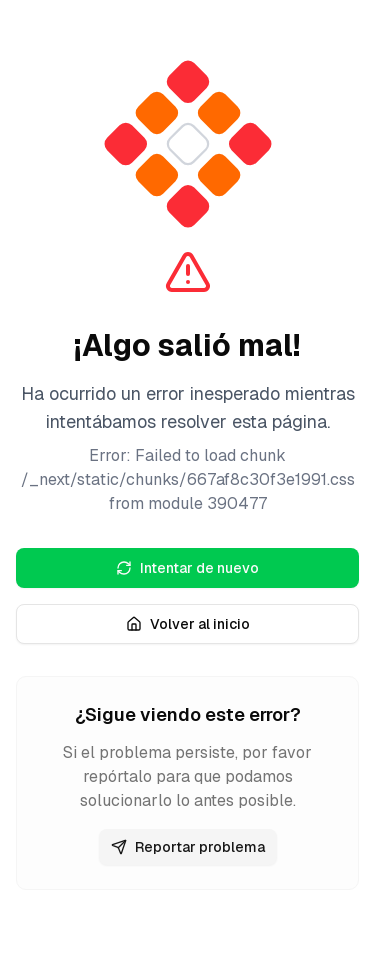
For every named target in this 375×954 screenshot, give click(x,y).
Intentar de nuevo (187, 568)
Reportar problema (188, 847)
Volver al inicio (188, 624)
